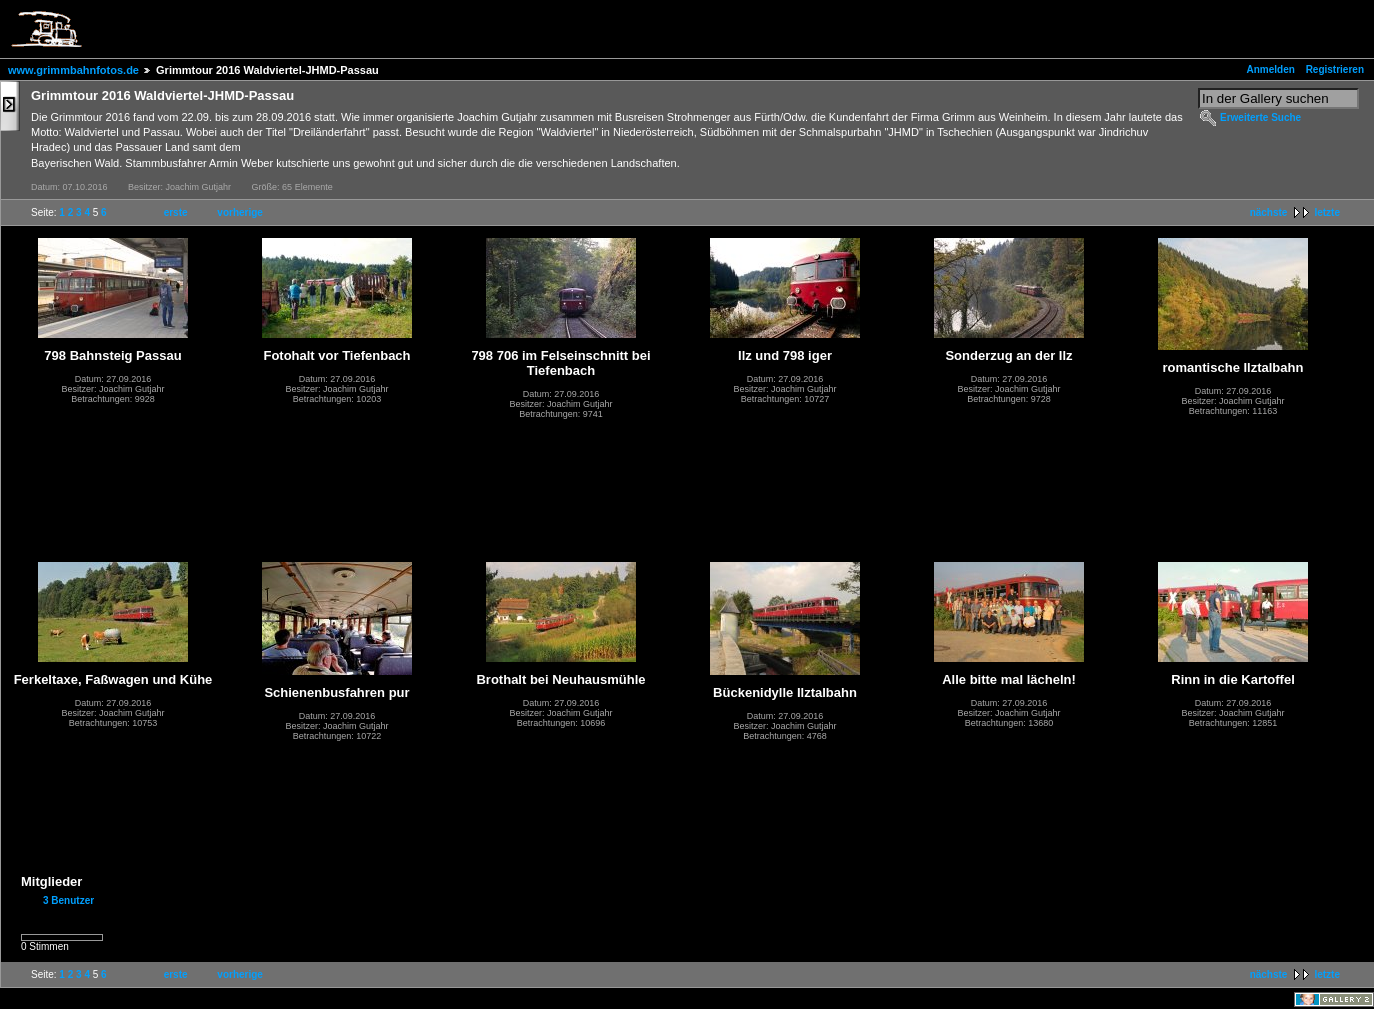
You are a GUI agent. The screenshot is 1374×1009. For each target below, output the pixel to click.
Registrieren (1335, 69)
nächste (1269, 212)
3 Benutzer (68, 900)
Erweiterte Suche (1260, 117)
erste (176, 212)
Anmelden (1271, 69)
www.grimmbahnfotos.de (73, 70)
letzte (1327, 212)
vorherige (240, 212)
